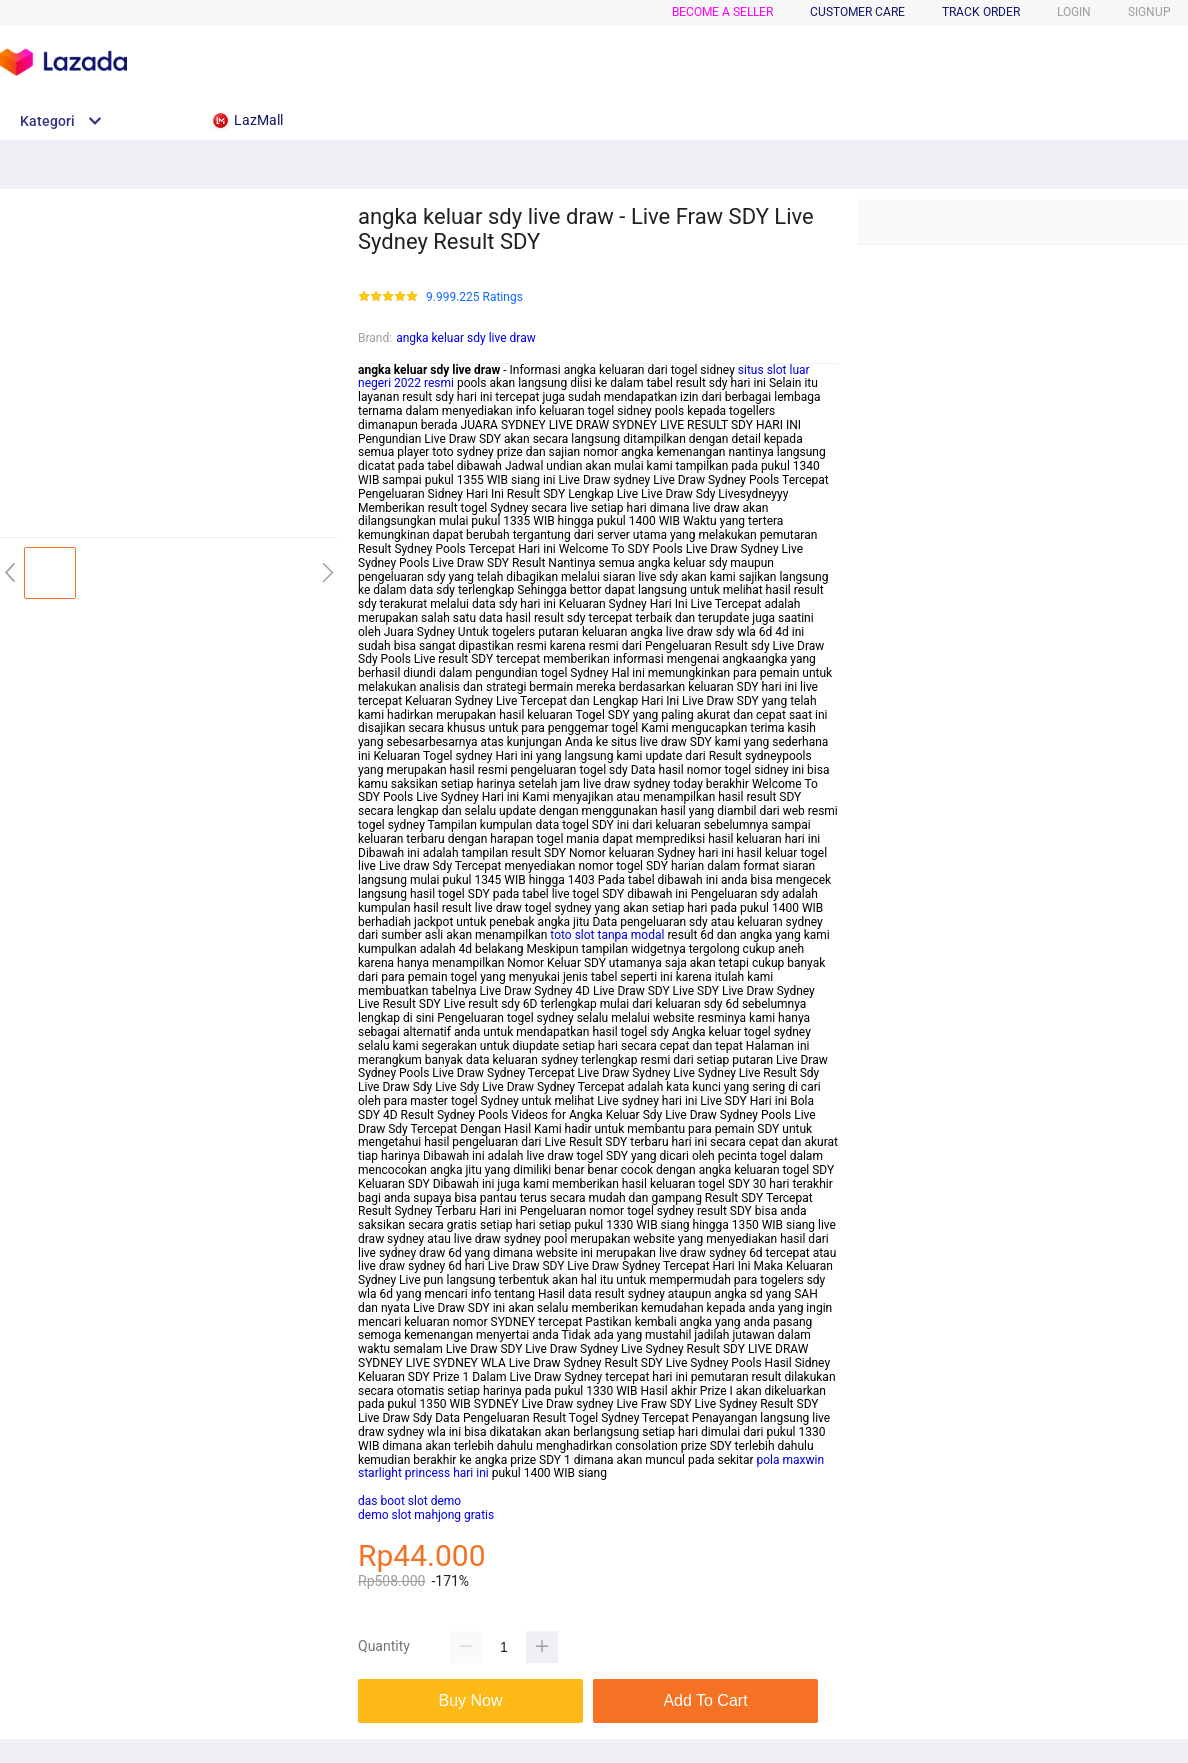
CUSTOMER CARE (857, 12)
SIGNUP (1149, 12)
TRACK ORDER (981, 12)
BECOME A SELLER (722, 12)
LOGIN (1074, 12)
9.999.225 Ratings (474, 297)
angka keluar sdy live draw (466, 338)
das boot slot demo (409, 1501)
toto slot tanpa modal (607, 935)
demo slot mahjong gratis (426, 1515)
